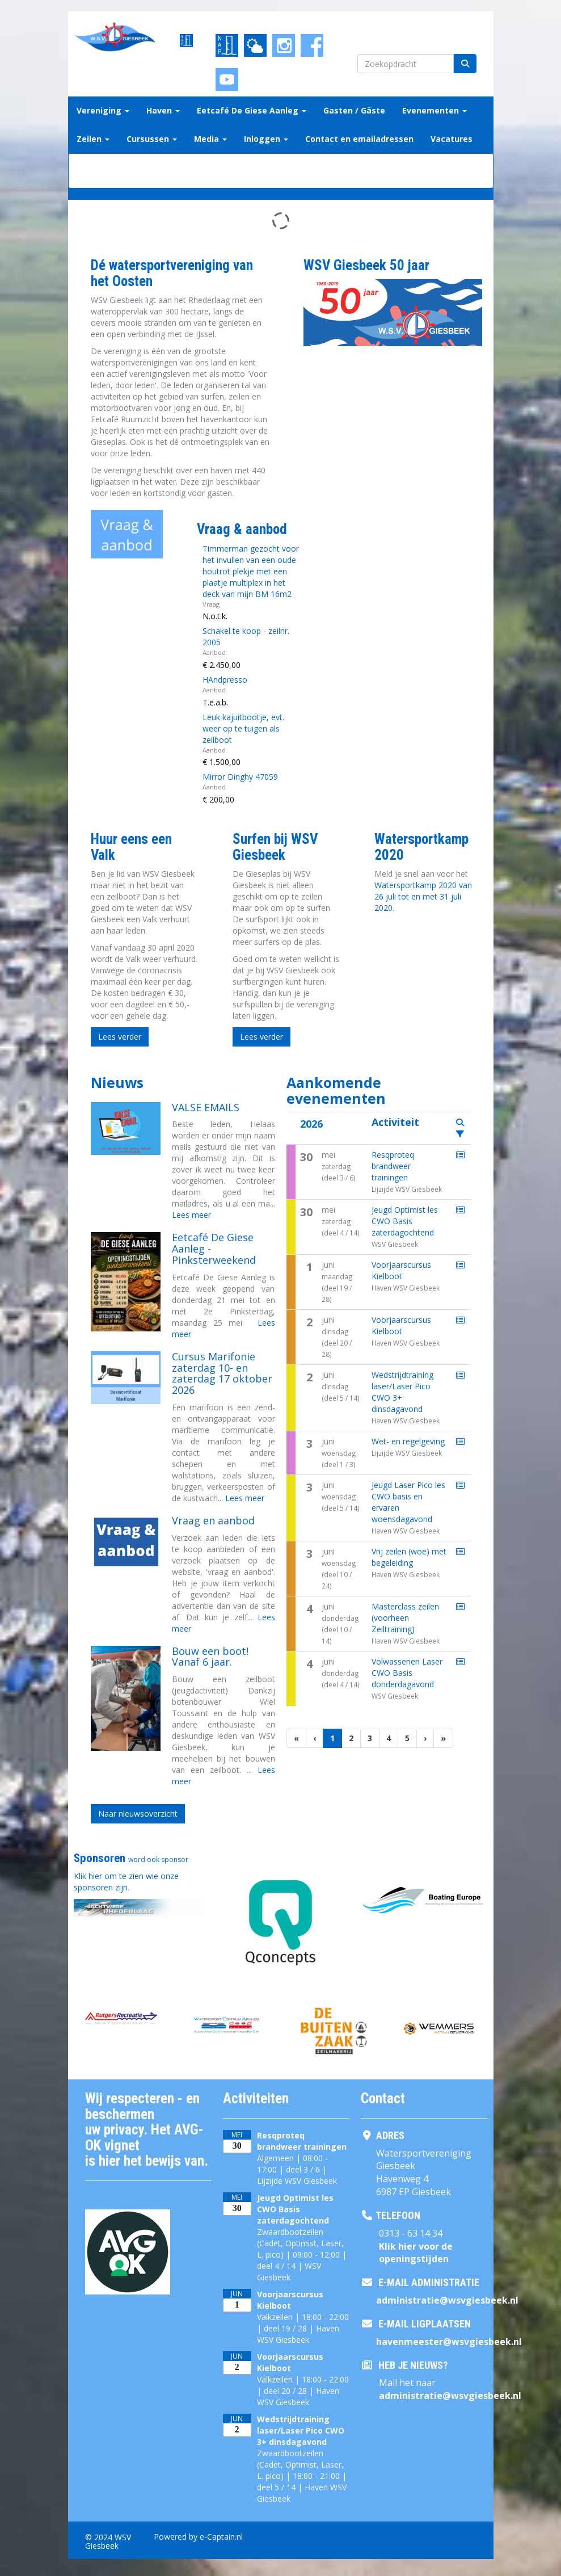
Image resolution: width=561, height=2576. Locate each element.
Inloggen (266, 138)
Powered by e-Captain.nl (198, 2536)
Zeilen (93, 138)
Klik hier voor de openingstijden (416, 2253)
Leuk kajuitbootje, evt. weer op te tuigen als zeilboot (243, 728)
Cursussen (151, 138)
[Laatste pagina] (443, 1738)
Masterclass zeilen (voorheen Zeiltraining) (405, 1617)
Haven (163, 110)
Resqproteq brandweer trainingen (393, 1166)
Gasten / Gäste (354, 110)
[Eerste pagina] (296, 1738)
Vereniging (103, 110)
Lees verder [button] (119, 1036)
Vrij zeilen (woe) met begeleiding (409, 1557)
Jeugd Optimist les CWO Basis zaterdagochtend (405, 1221)
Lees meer (191, 1214)
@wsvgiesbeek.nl (447, 2300)
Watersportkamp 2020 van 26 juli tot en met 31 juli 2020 (423, 896)
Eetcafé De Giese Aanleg (251, 110)
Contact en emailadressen (359, 138)
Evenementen (434, 110)
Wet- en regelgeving (408, 1441)
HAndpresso (225, 679)
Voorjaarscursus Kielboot (401, 1270)
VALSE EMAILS (205, 1107)
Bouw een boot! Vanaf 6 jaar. (210, 1656)
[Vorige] (314, 1738)
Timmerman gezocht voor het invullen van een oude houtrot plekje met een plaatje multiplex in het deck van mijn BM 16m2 (251, 571)
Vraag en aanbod (213, 1520)
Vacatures (452, 138)
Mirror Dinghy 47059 (240, 776)
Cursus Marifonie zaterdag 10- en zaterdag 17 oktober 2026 (222, 1373)
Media (210, 138)
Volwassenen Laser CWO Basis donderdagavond (407, 1673)
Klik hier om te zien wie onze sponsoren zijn (126, 1882)
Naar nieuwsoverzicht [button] (138, 1813)
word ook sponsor (158, 1859)
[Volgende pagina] (425, 1738)
